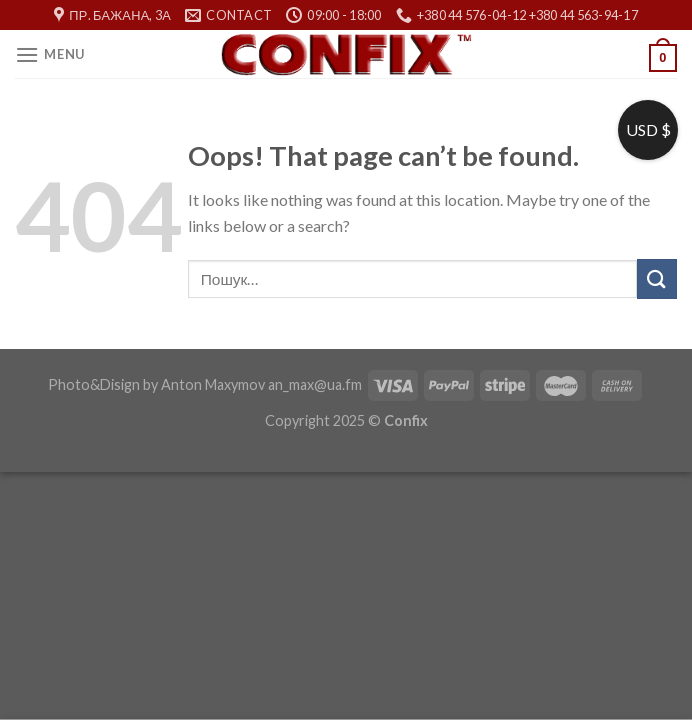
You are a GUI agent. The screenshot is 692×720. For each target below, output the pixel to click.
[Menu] (50, 54)
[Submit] (657, 278)
